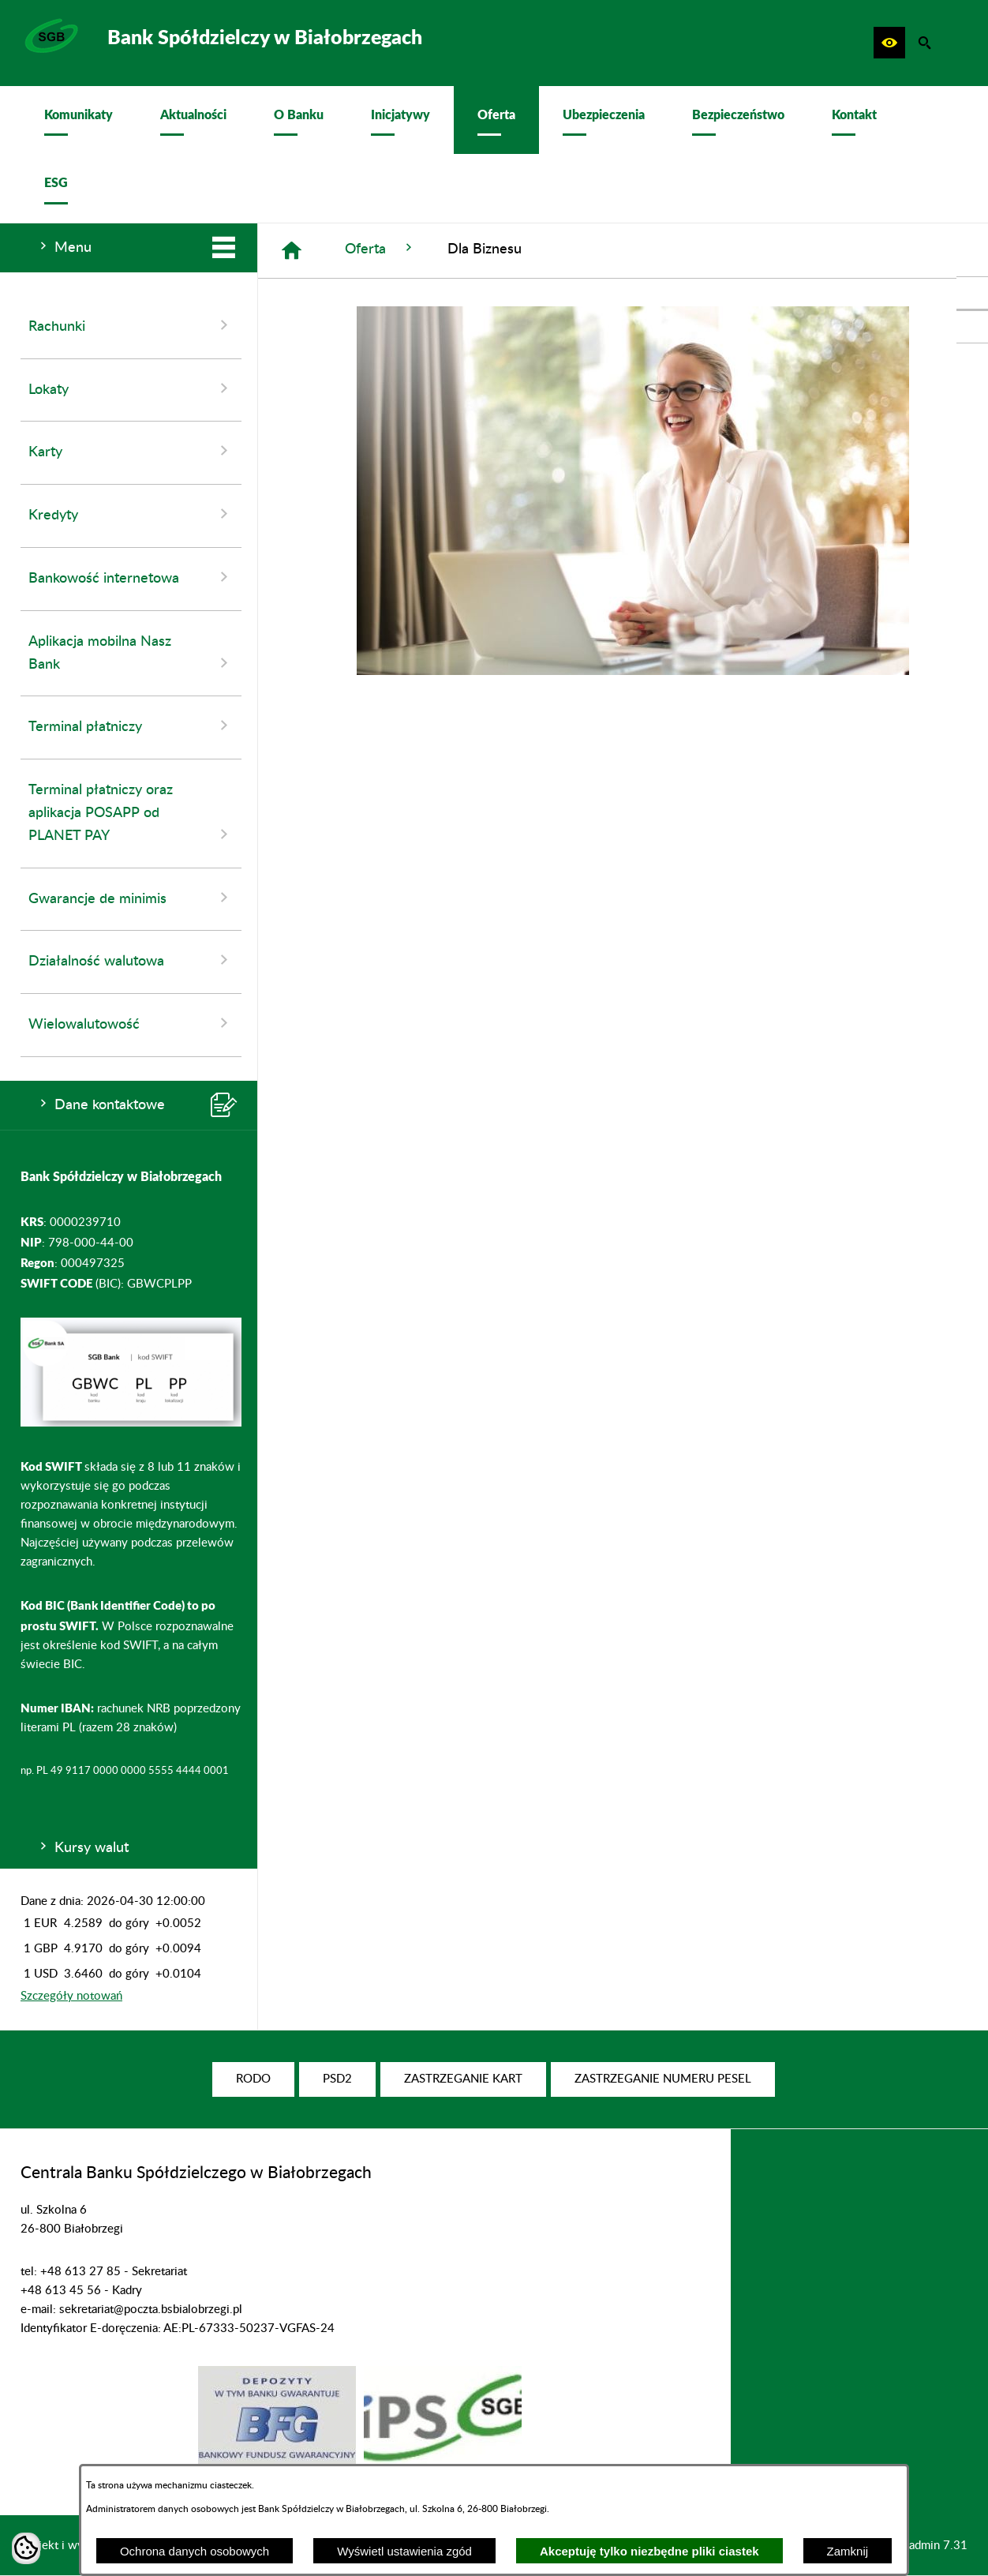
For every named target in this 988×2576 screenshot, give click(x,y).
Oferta (380, 248)
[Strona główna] (291, 250)
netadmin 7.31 (930, 2546)
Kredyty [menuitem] (131, 513)
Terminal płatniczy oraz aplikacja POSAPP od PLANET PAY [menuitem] (131, 813)
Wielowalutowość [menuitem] (131, 1023)
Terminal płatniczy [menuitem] (131, 725)
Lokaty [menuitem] (131, 388)
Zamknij (848, 2551)
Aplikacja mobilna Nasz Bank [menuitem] (131, 654)
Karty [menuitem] (131, 450)
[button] (889, 42)
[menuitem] (79, 120)
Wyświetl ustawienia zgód (404, 2551)
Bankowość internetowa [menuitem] (131, 577)
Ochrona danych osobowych (194, 2551)
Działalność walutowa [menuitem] (131, 960)
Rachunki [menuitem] (131, 325)
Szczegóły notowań (71, 1996)
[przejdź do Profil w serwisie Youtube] (972, 327)
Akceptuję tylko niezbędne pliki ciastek (649, 2551)
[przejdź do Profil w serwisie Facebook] (972, 293)
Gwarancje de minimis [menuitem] (131, 897)
